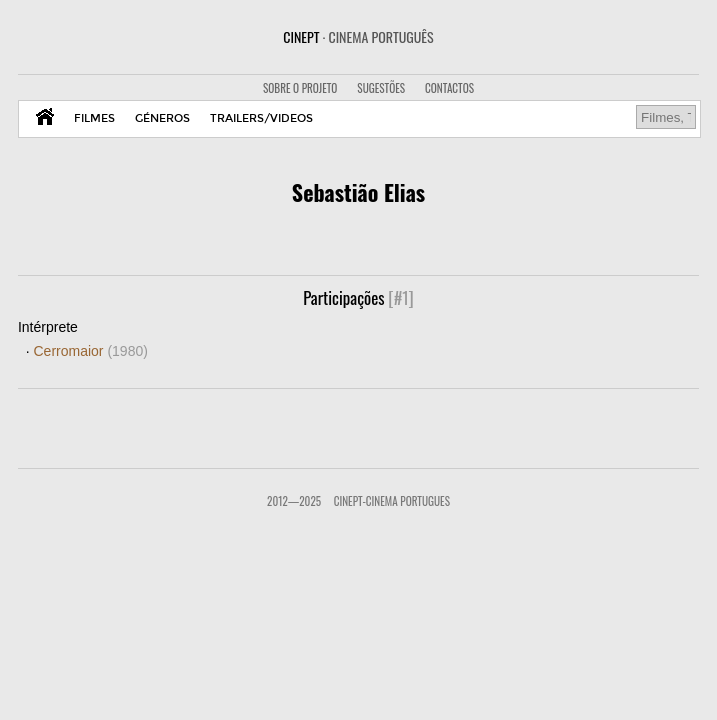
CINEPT (358, 36)
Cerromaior (90, 351)
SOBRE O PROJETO (300, 88)
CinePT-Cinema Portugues (392, 501)
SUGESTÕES (381, 88)
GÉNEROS (162, 118)
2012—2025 (294, 501)
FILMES (94, 118)
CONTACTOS (449, 88)
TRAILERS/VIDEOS (261, 118)
